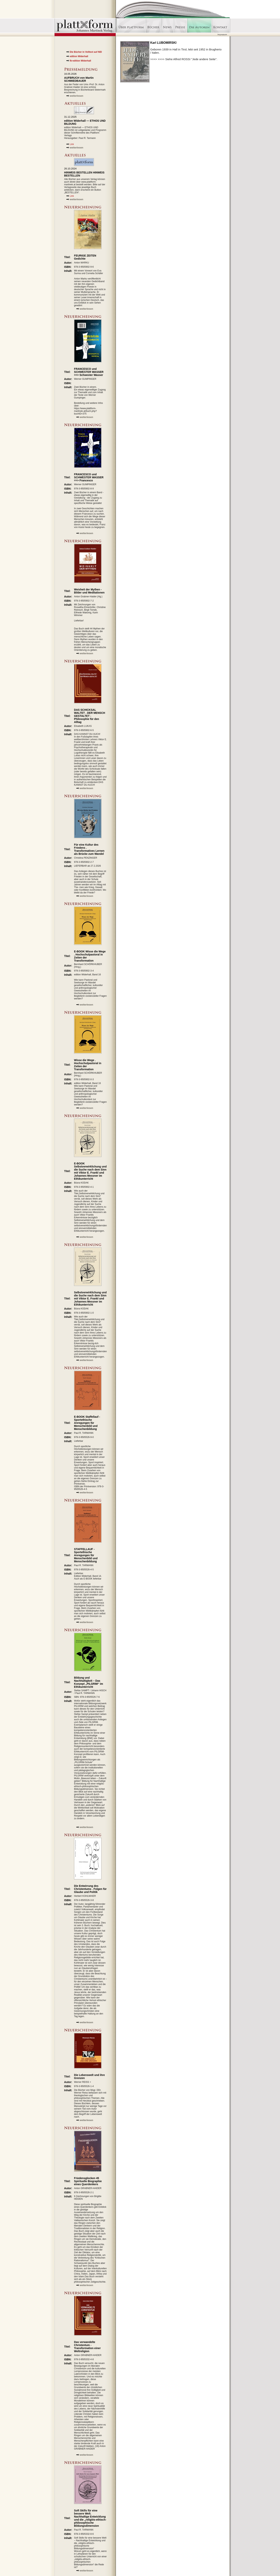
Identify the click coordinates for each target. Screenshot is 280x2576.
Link (72, 144)
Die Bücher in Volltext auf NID (83, 52)
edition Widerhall (76, 56)
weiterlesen (73, 95)
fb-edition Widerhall (77, 60)
